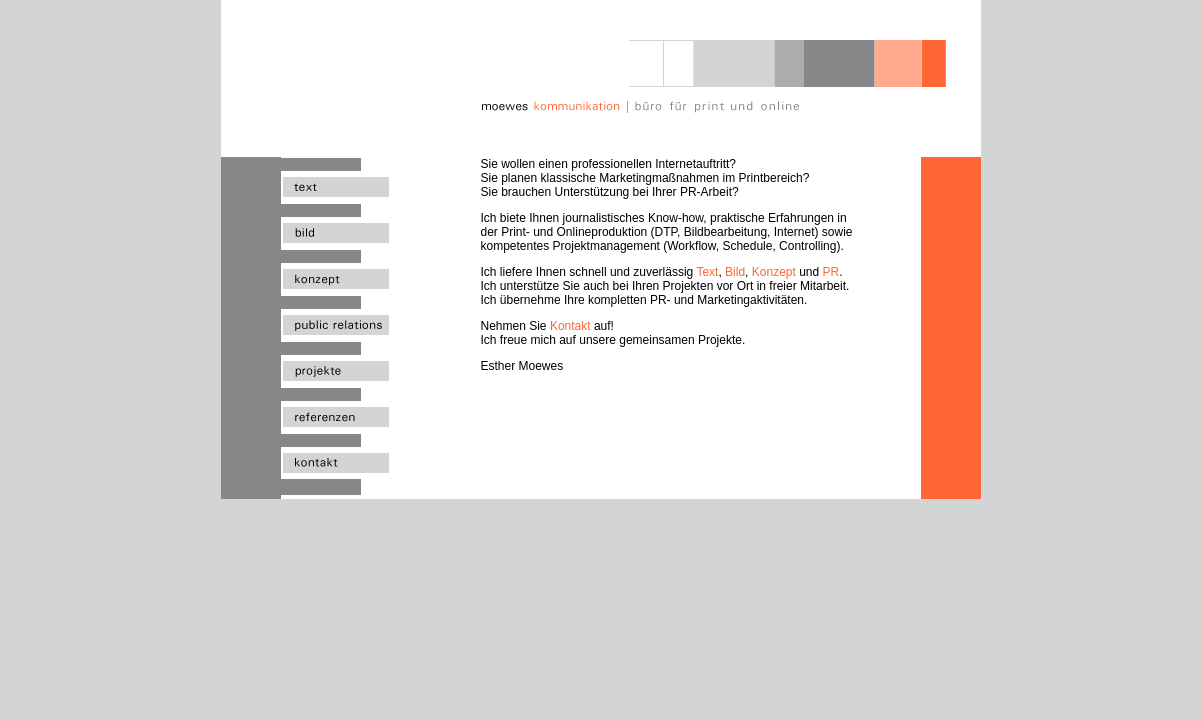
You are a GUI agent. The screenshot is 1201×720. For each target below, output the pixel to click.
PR (831, 272)
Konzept (774, 272)
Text (707, 272)
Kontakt (570, 326)
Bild (735, 272)
